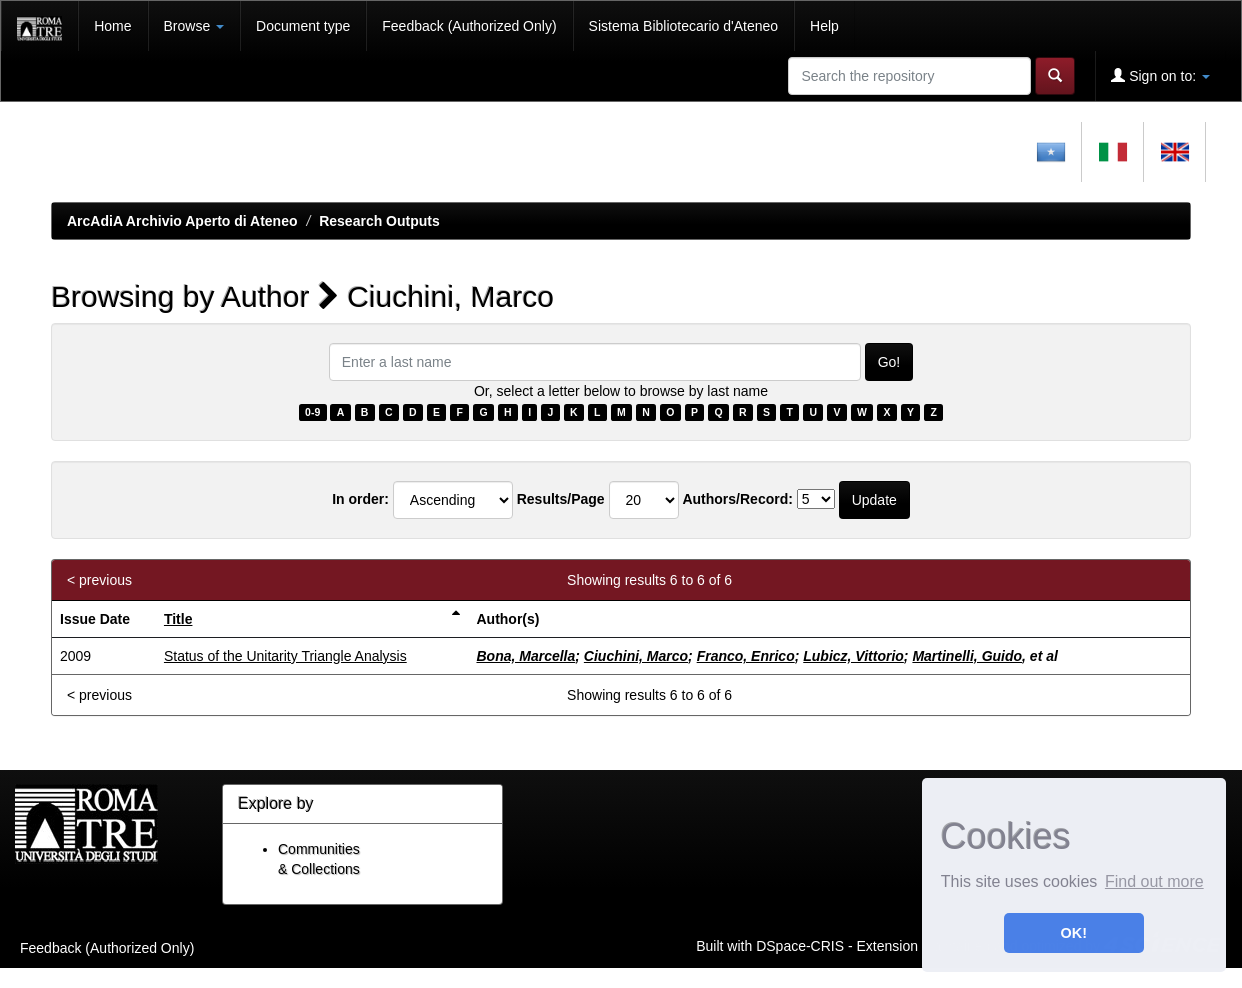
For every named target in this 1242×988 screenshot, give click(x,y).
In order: (360, 499)
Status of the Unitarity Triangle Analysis (285, 656)
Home (112, 26)
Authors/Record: (737, 499)
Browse (194, 26)
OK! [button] (1074, 933)
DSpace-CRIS (800, 945)
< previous (99, 580)
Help (824, 26)
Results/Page (561, 499)
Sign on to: (1160, 75)
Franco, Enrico (746, 656)
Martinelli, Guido (967, 656)
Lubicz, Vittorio (853, 656)
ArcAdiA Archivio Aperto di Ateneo (182, 221)
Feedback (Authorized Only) (469, 26)
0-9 (312, 412)
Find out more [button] (1154, 881)
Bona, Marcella (525, 656)
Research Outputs (379, 221)
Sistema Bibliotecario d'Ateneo (683, 26)
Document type (303, 26)
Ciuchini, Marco (636, 656)
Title (178, 619)
